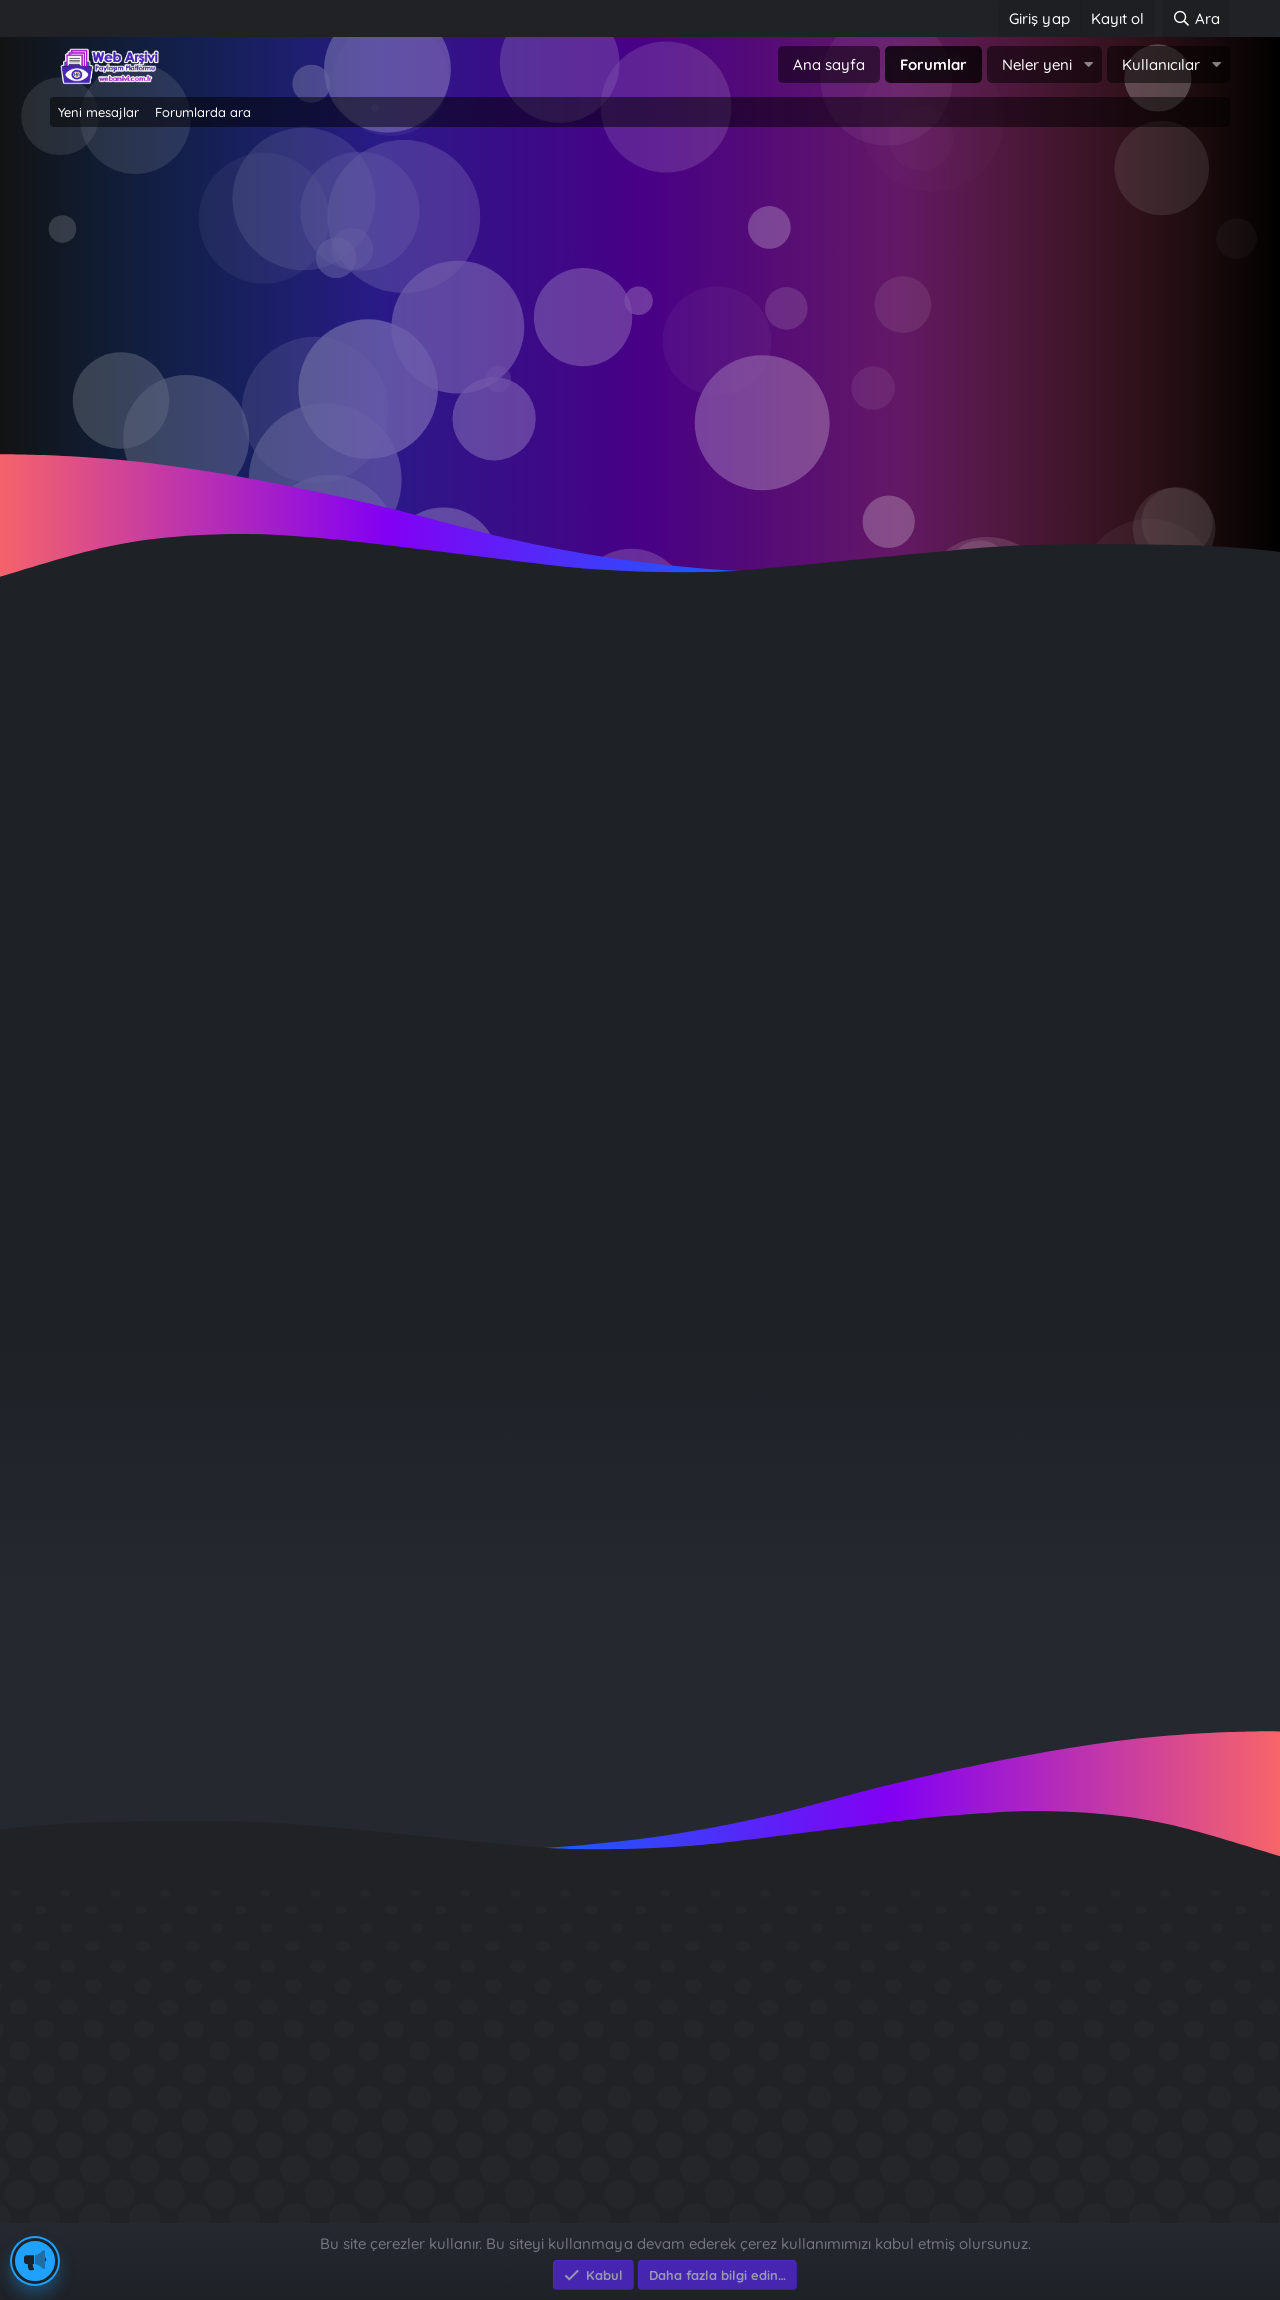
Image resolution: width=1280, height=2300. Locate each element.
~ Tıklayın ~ (640, 460)
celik (1090, 1501)
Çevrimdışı (135, 812)
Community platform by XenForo (640, 2191)
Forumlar (933, 64)
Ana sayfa (829, 64)
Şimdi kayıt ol (725, 300)
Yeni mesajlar (98, 112)
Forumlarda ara (203, 112)
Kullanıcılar (1161, 64)
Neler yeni (1037, 64)
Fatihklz (88, 688)
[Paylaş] (1188, 725)
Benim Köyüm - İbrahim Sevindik (1007, 2097)
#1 (1214, 724)
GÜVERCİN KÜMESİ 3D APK (982, 1989)
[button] (1088, 64)
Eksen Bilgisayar (107, 2212)
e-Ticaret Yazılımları (370, 2212)
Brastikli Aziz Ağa (944, 2133)
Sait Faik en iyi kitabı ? (964, 2061)
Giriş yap (554, 300)
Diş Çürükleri (926, 2025)
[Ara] (1196, 18)
